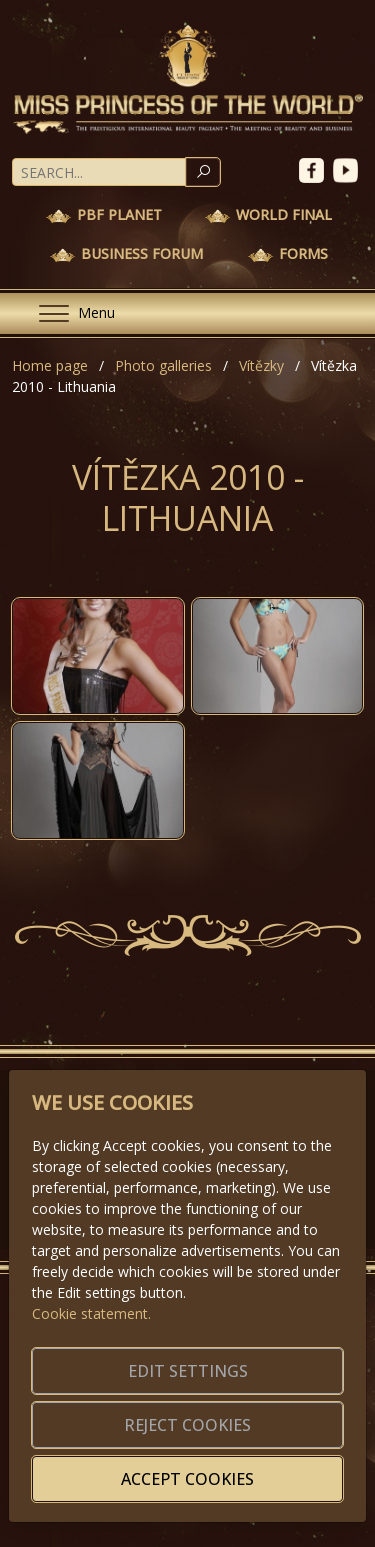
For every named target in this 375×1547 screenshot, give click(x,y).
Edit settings (188, 1371)
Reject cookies (187, 1425)
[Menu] (69, 313)
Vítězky (261, 365)
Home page (50, 365)
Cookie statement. (91, 1313)
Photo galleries (163, 365)
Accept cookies (187, 1479)
